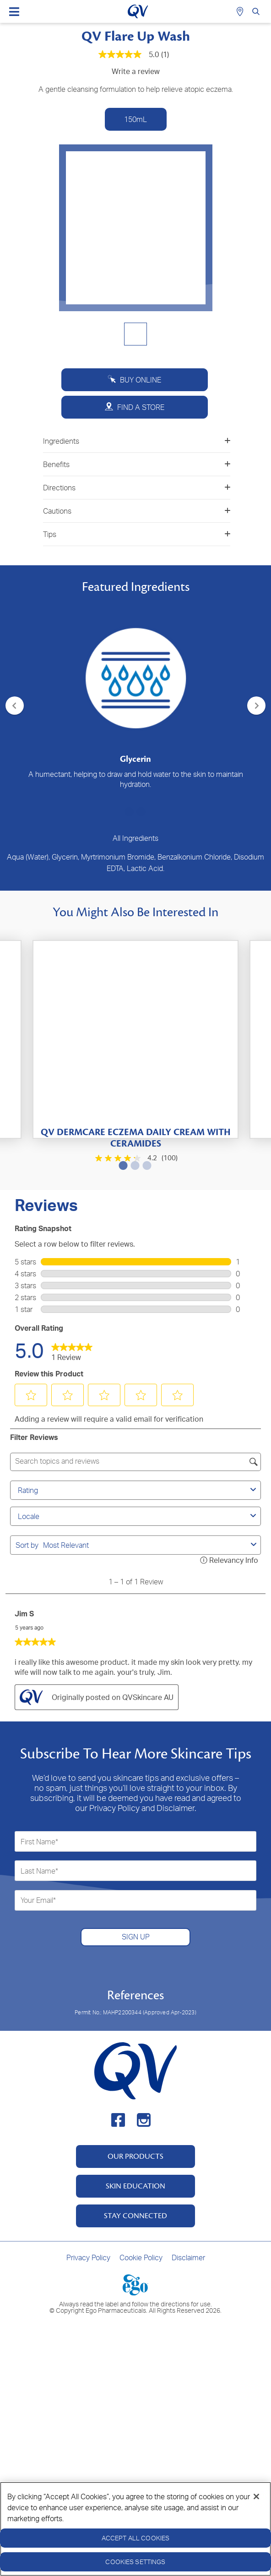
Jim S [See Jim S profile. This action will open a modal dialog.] (24, 1613)
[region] (135, 2529)
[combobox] (145, 1545)
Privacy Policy (88, 2257)
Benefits (136, 464)
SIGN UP (136, 1936)
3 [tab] (145, 1165)
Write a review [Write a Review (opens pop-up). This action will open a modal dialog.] (136, 71)
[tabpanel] (135, 695)
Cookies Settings (135, 2561)
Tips (136, 534)
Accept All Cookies (136, 2538)
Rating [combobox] (138, 1490)
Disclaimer (188, 2257)
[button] (31, 1395)
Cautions (136, 510)
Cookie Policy (141, 2257)
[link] (72, 1349)
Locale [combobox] (138, 1516)
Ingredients (136, 441)
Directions (136, 487)
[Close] (256, 2496)
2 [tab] (139, 811)
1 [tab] (127, 811)
